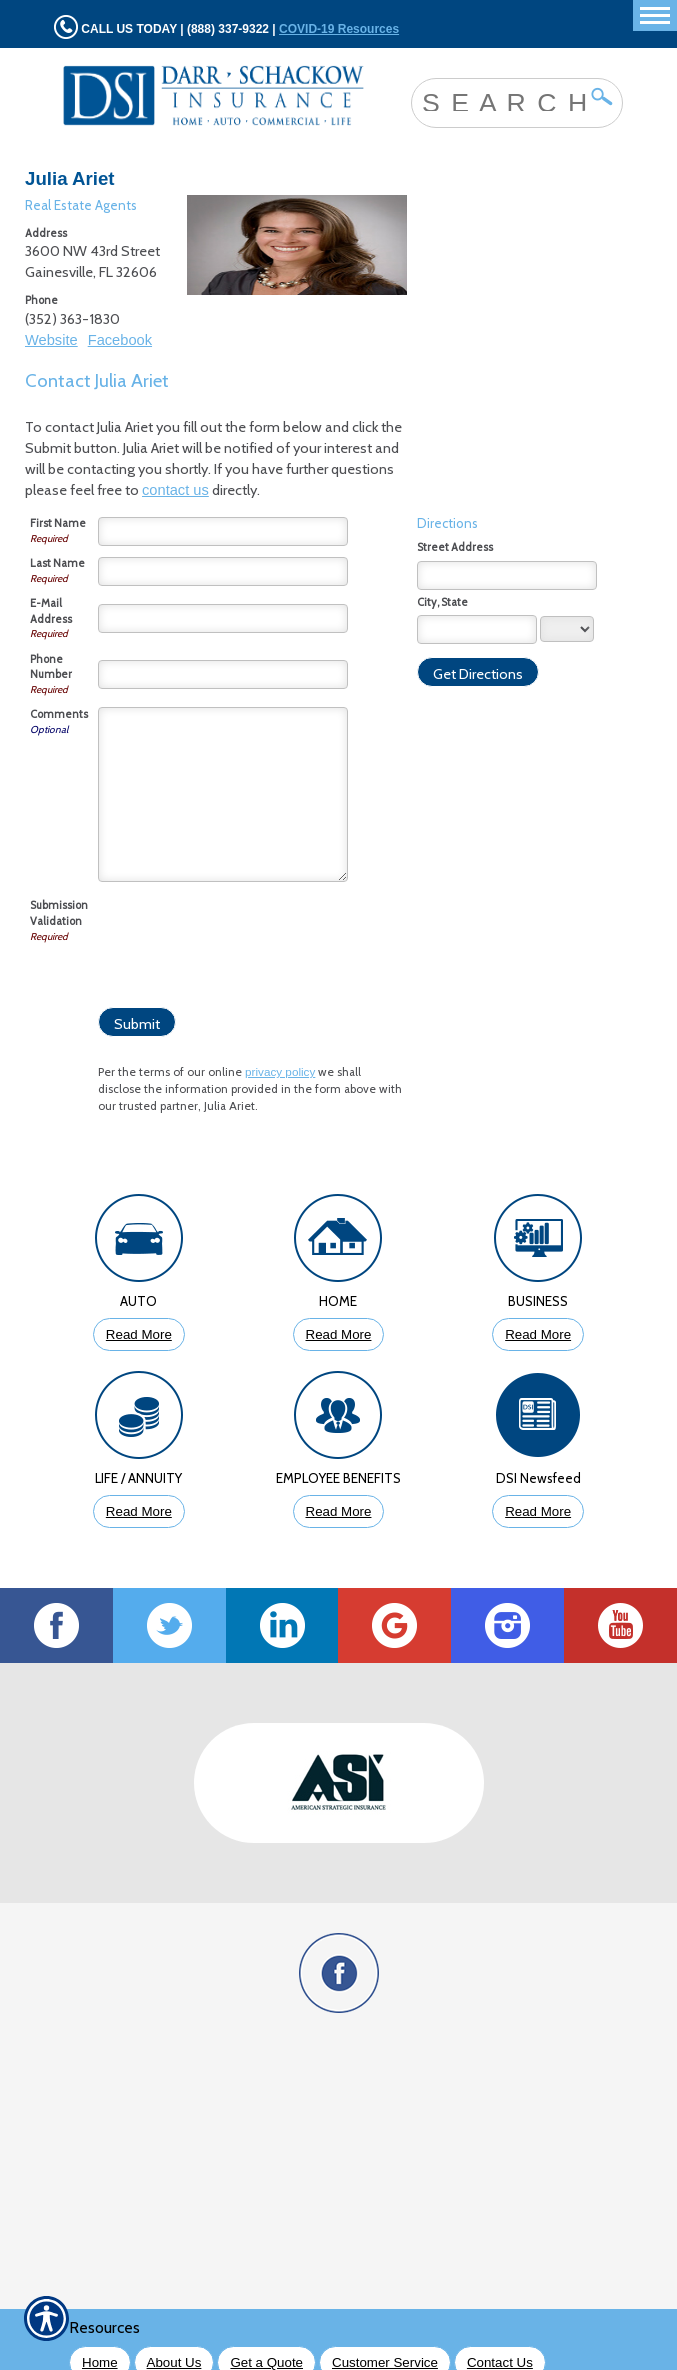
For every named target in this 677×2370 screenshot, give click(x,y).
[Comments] (223, 794)
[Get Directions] (478, 672)
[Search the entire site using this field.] (502, 101)
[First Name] (223, 531)
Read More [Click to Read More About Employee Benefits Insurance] (339, 1511)
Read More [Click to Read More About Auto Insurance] (139, 1334)
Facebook (120, 340)
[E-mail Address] (223, 618)
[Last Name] (223, 571)
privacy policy (280, 1071)
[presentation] (250, 937)
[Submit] (137, 1022)
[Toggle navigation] (655, 15)
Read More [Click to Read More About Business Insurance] (538, 1334)
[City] (477, 629)
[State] (567, 629)
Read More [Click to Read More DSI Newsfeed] (538, 1511)
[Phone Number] (223, 674)
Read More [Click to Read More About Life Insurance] (139, 1511)
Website (51, 340)
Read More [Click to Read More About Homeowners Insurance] (339, 1334)
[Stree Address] (507, 575)
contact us (175, 490)
